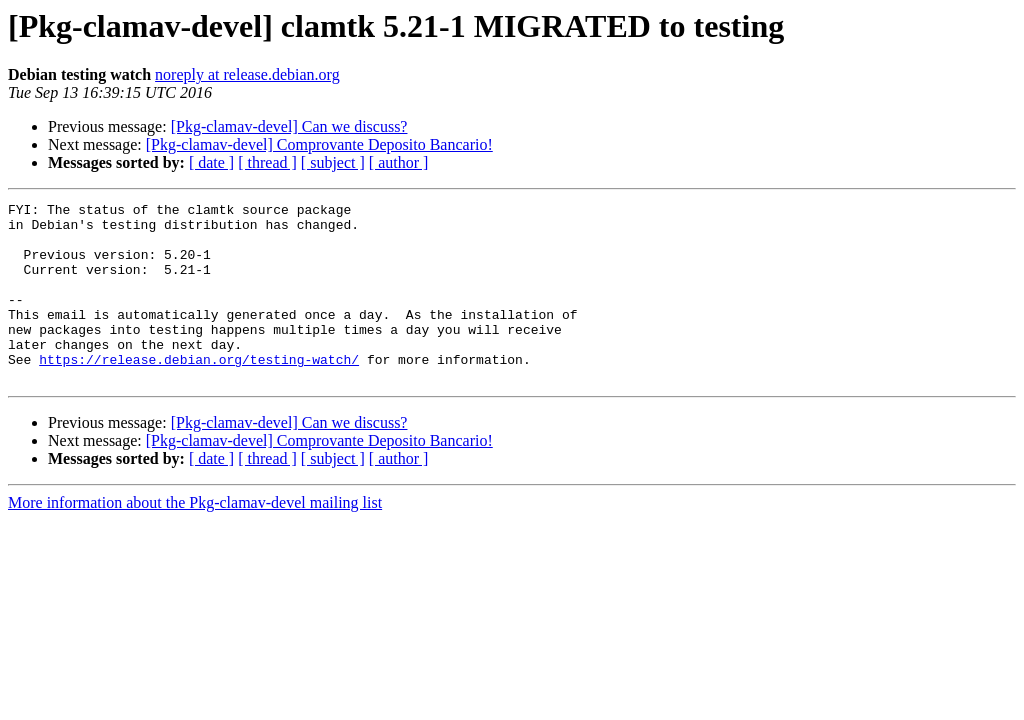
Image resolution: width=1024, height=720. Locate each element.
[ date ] (211, 162)
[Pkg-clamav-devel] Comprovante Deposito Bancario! (319, 144)
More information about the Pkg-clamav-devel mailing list (195, 538)
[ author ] (399, 162)
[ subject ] (333, 162)
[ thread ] (267, 162)
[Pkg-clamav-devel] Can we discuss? (289, 126)
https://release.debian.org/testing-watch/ (199, 392)
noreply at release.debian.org (247, 74)
